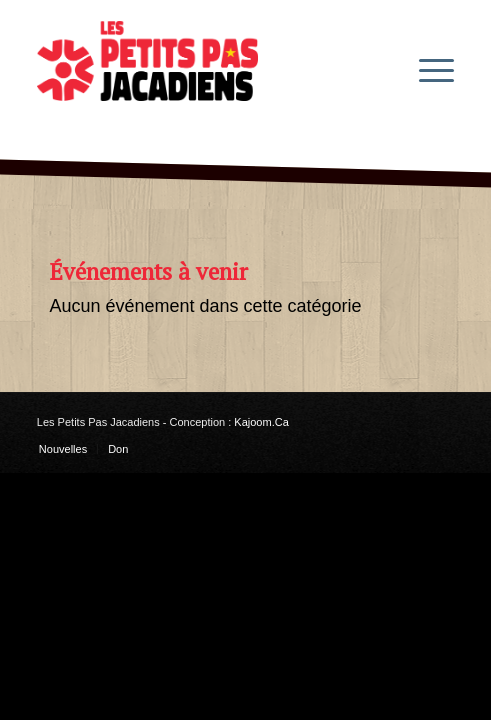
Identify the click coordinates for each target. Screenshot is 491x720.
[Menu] (426, 69)
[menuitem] (426, 69)
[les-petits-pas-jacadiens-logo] (204, 69)
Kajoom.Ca (261, 422)
